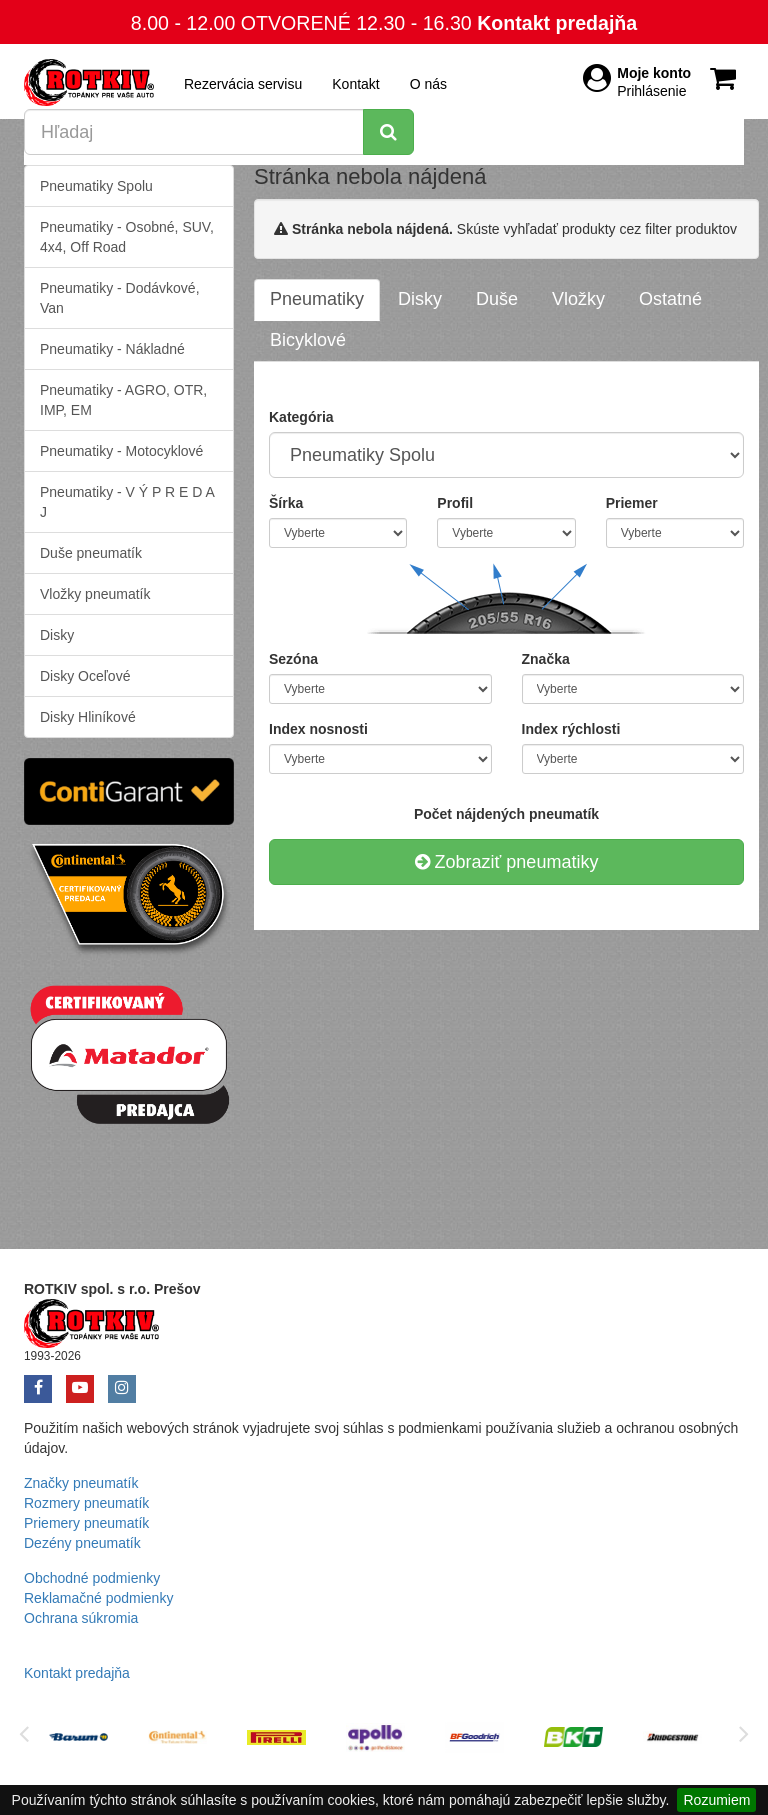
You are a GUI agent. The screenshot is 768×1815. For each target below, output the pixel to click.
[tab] (317, 300)
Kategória (301, 417)
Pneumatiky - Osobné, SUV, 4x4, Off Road (127, 237)
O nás (428, 84)
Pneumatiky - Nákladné (112, 349)
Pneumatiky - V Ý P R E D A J (127, 502)
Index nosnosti (318, 729)
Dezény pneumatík (82, 1543)
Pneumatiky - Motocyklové (121, 451)
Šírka (286, 503)
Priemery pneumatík (86, 1523)
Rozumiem (716, 1800)
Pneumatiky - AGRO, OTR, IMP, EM (123, 400)
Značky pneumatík (81, 1483)
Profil (455, 503)
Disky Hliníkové (88, 717)
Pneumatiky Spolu (96, 186)
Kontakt (355, 84)
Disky (57, 635)
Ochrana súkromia (81, 1618)
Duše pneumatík (91, 553)
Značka (546, 659)
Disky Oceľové (85, 676)
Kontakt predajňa (557, 23)
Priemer (632, 503)
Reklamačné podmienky (98, 1598)
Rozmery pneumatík (86, 1503)
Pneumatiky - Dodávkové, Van (120, 298)
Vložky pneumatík (95, 594)
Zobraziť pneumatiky (507, 862)
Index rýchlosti (571, 729)
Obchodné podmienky (92, 1578)
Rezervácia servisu (243, 84)
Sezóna (293, 659)
